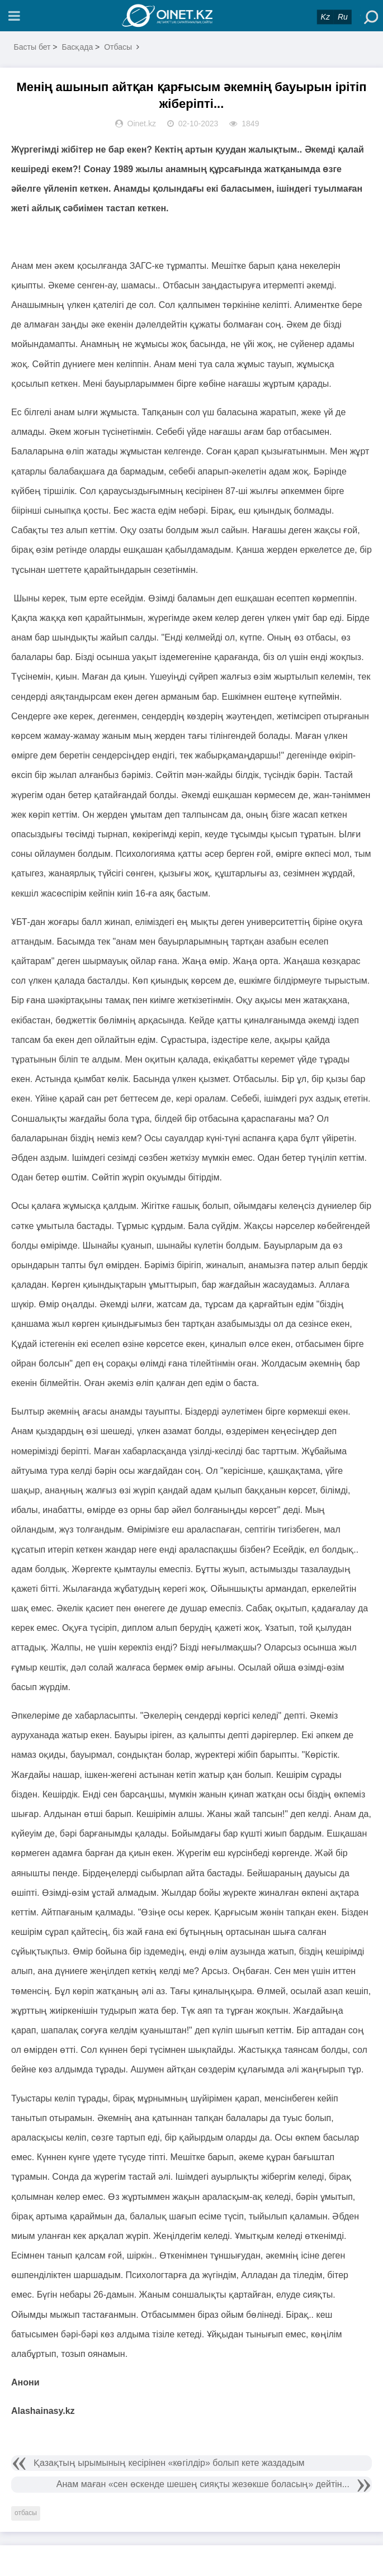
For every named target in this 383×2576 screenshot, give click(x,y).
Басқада (77, 46)
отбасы (26, 2513)
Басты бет (32, 46)
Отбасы (118, 46)
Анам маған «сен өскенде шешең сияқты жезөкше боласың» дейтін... (202, 2484)
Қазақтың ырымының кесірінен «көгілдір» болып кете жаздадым (169, 2463)
